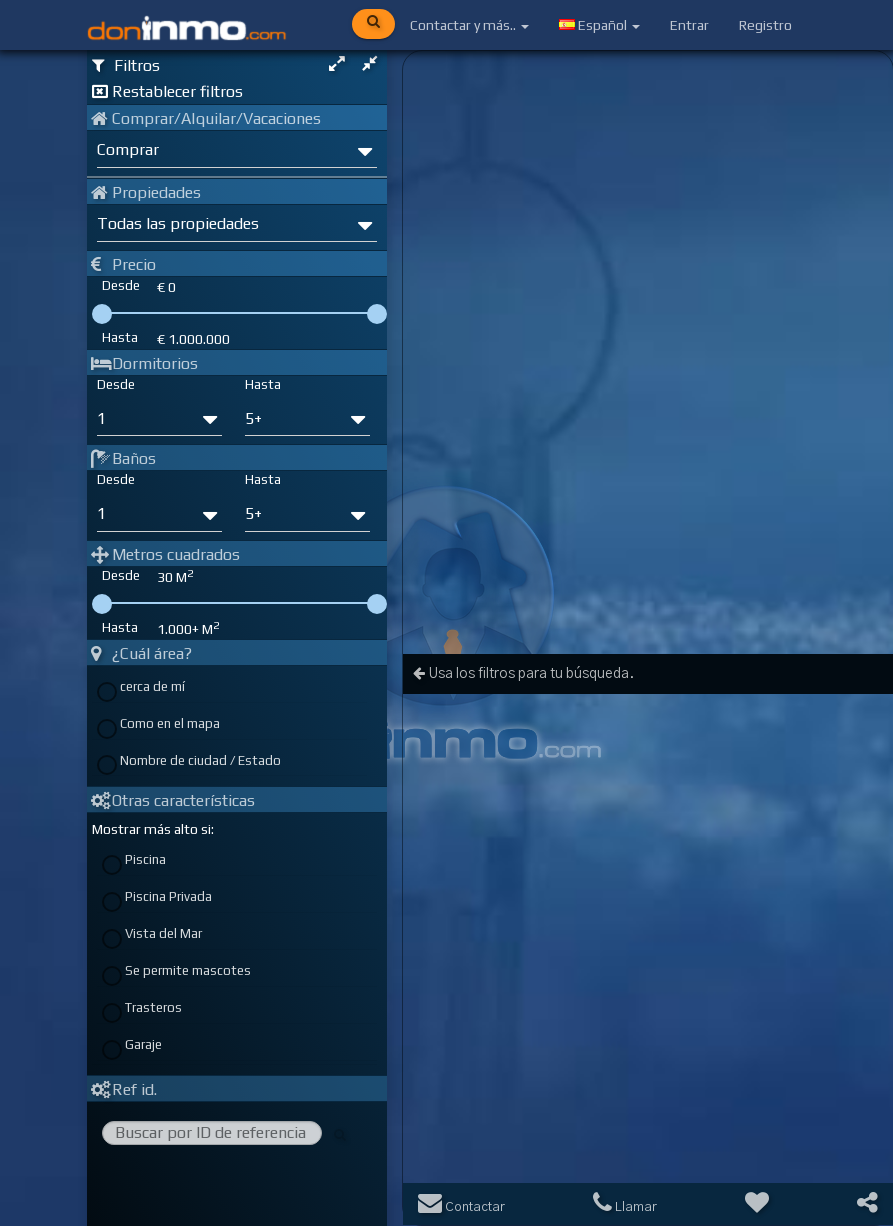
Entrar (689, 25)
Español (599, 25)
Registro (765, 25)
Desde (116, 384)
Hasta (263, 384)
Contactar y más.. (469, 25)
